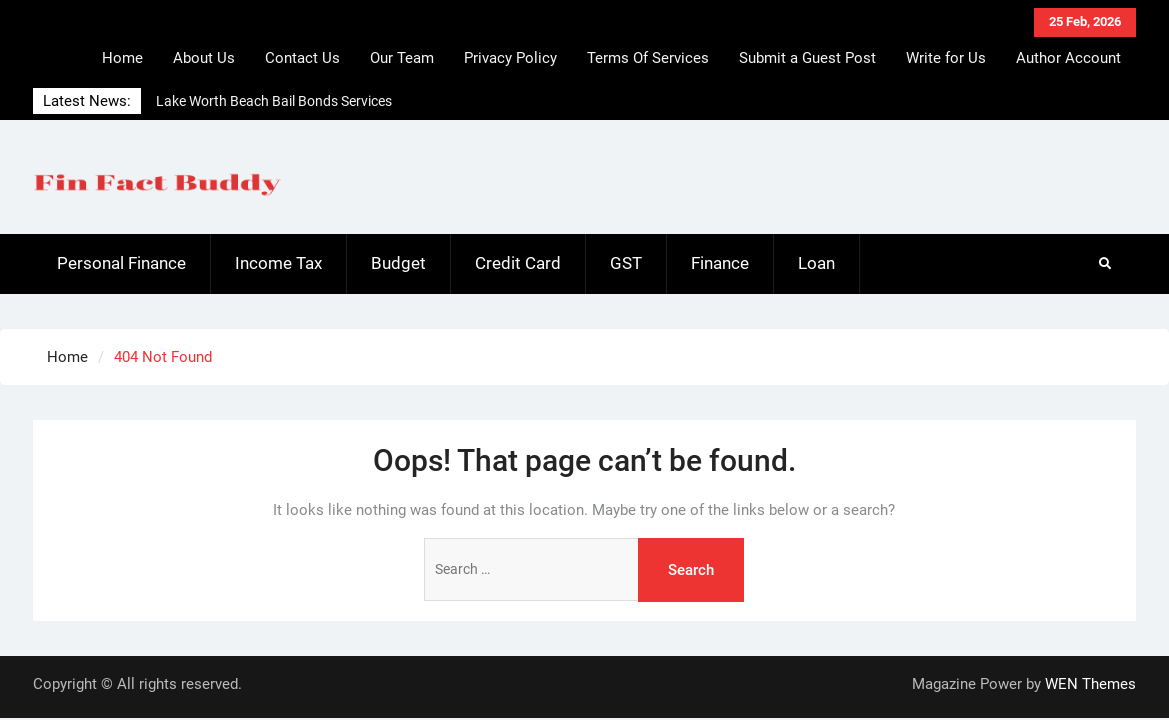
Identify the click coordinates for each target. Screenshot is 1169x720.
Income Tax (278, 263)
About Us (204, 58)
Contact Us (302, 58)
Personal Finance (121, 263)
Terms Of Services (648, 58)
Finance (720, 263)
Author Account (1068, 58)
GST (626, 263)
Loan (816, 263)
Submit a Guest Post (807, 58)
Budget (398, 263)
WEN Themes (1090, 684)
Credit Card (518, 263)
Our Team (402, 58)
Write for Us (946, 58)
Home (122, 58)
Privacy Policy (510, 58)
